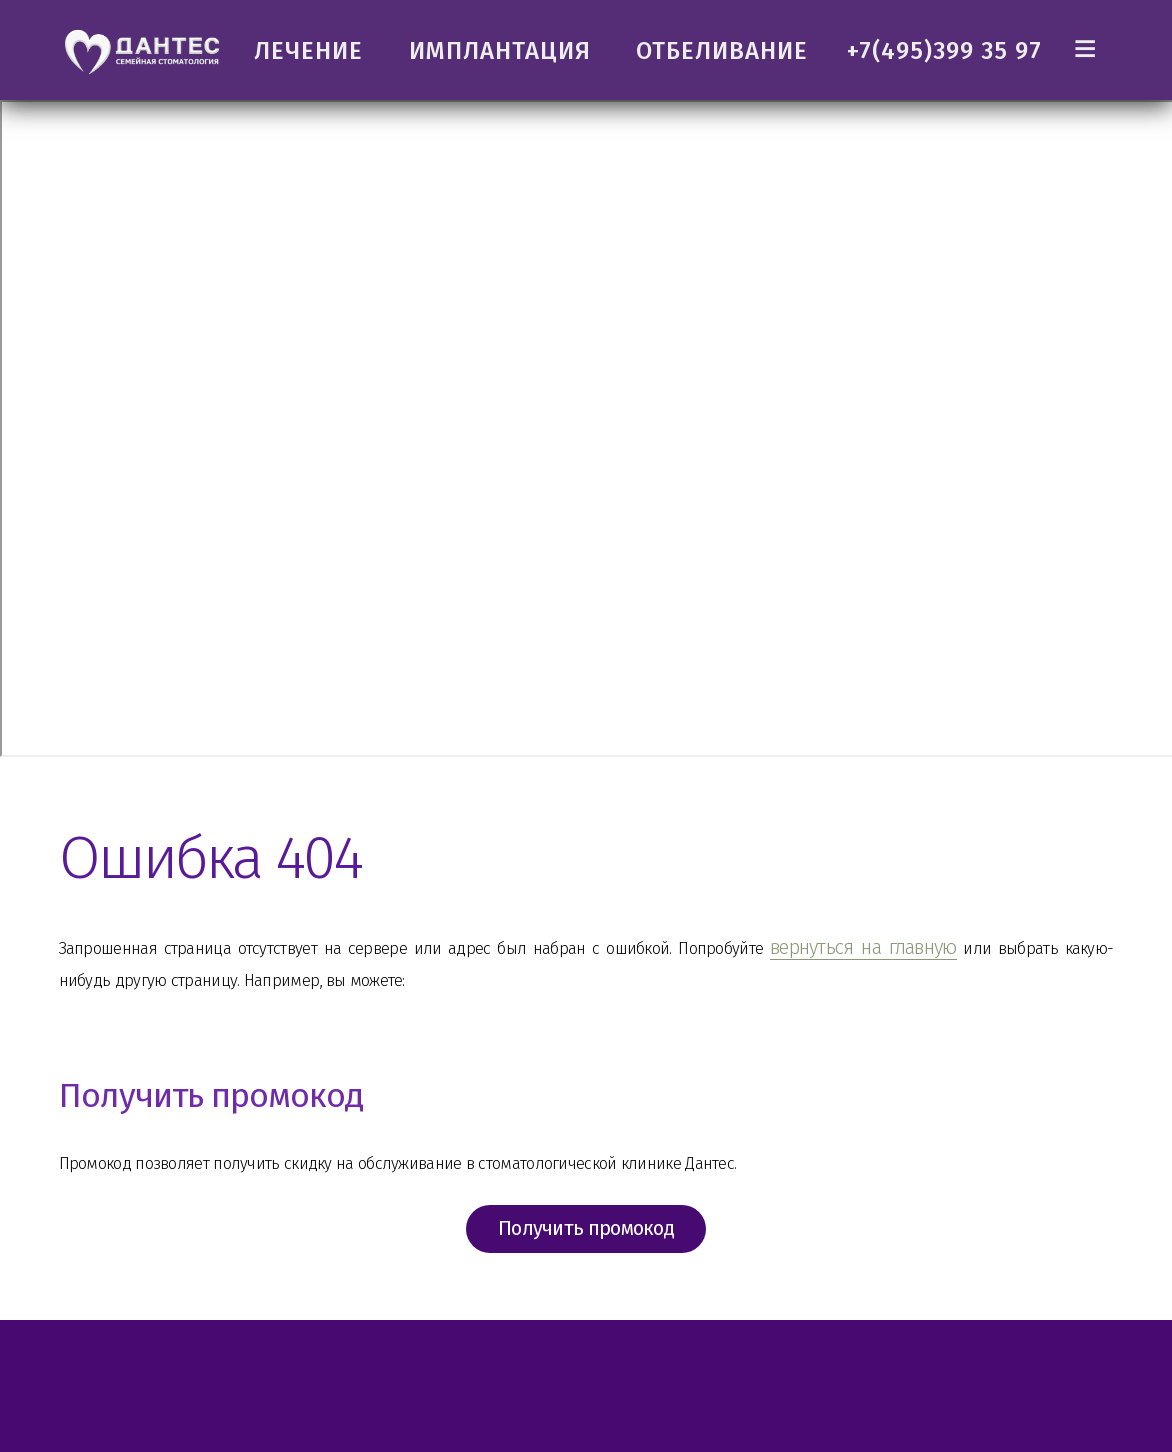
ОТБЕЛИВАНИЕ (722, 51)
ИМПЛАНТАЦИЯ (500, 51)
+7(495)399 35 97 (944, 51)
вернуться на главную (981, 947)
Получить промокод (586, 1252)
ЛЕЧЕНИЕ (308, 51)
